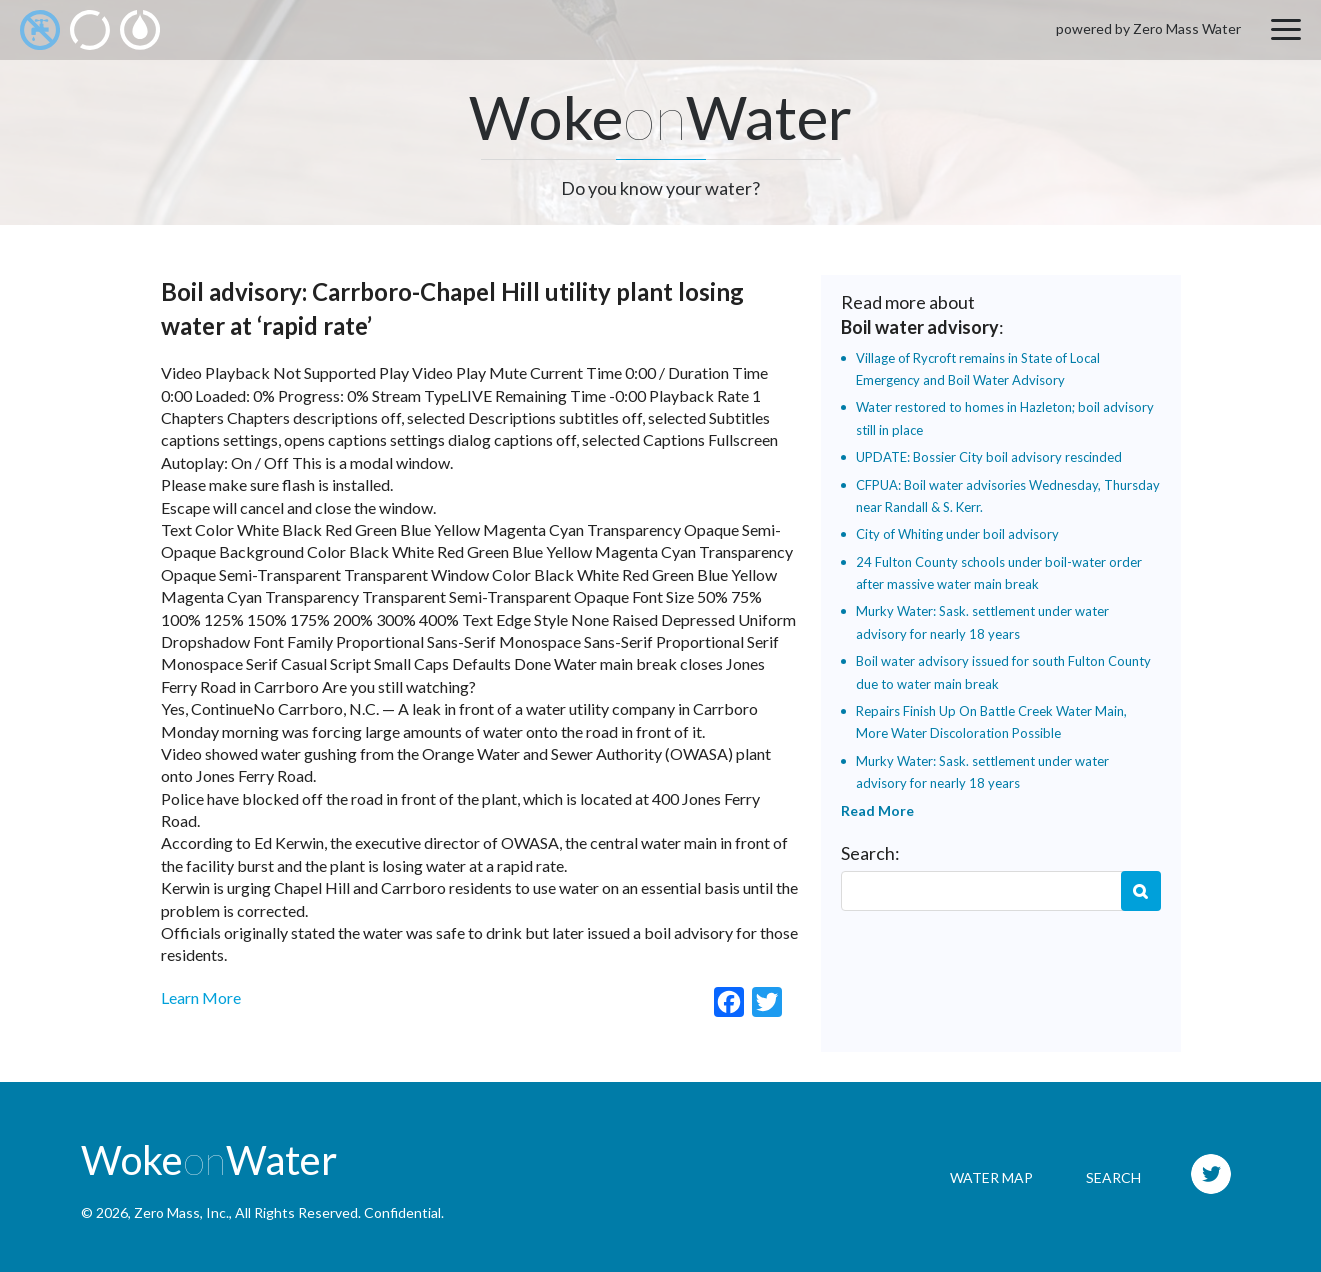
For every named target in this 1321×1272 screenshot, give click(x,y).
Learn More (201, 997)
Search (1141, 891)
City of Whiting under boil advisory (957, 534)
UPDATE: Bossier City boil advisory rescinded (989, 457)
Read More (877, 810)
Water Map (991, 1177)
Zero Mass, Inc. (181, 1212)
